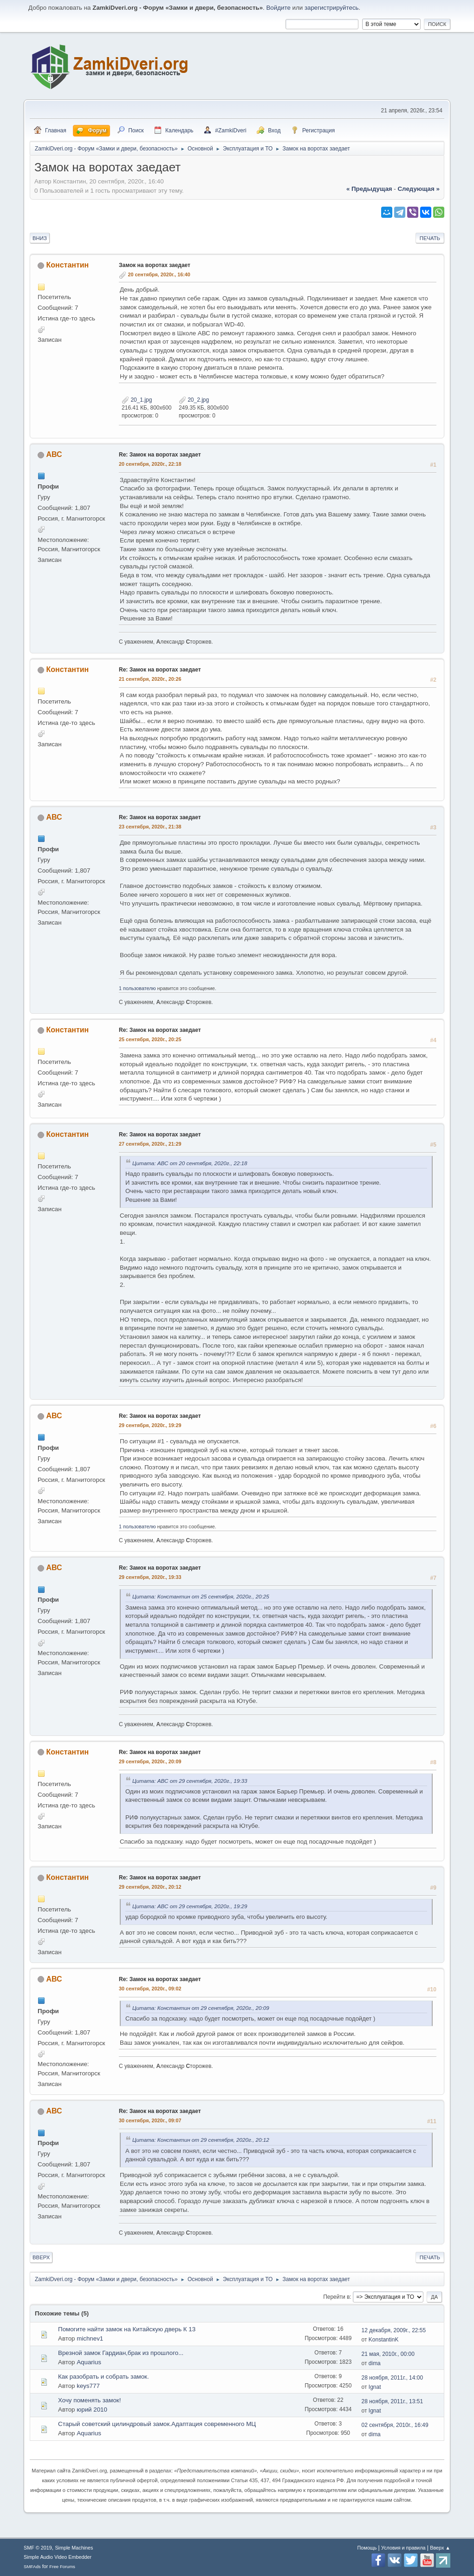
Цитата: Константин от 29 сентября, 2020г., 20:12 (200, 2140)
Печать (430, 238)
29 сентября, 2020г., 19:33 (150, 1577)
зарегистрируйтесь (332, 7)
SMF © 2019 (38, 2547)
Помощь (367, 2547)
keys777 (88, 2385)
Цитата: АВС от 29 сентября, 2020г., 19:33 (189, 1781)
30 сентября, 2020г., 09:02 (150, 1988)
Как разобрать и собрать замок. (103, 2376)
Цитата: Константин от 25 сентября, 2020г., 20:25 (200, 1596)
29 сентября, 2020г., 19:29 (150, 1425)
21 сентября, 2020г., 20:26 (150, 679)
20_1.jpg (137, 400)
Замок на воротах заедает (154, 265)
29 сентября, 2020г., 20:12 (150, 1887)
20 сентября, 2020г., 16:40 (159, 274)
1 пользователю (137, 988)
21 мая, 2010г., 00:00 (388, 2354)
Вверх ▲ (440, 2547)
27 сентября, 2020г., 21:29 (150, 1144)
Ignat (375, 2387)
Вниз (39, 238)
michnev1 (90, 2338)
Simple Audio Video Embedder (57, 2557)
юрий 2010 (92, 2409)
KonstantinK (384, 2339)
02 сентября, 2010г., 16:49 (395, 2425)
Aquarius (89, 2362)
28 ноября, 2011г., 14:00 (392, 2377)
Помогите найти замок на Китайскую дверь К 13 (126, 2329)
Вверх (41, 2257)
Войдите (278, 7)
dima (375, 2363)
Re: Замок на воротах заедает (160, 454)
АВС (54, 454)
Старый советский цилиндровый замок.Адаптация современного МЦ (157, 2423)
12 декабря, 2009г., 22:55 (394, 2330)
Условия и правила (403, 2547)
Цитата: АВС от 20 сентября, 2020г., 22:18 (189, 1163)
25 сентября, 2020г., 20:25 (150, 1039)
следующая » (418, 188)
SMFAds (32, 2566)
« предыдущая (369, 188)
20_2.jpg (194, 400)
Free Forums (62, 2566)
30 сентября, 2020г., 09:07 (150, 2120)
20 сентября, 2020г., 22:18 (150, 464)
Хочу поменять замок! (89, 2400)
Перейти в (336, 2297)
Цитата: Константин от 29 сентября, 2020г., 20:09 (200, 2008)
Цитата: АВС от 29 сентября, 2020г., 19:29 (189, 1906)
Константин (67, 265)
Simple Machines (74, 2547)
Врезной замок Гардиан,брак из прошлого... (120, 2352)
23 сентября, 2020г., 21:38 (150, 826)
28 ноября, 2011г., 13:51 (392, 2401)
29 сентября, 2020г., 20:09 (150, 1761)
